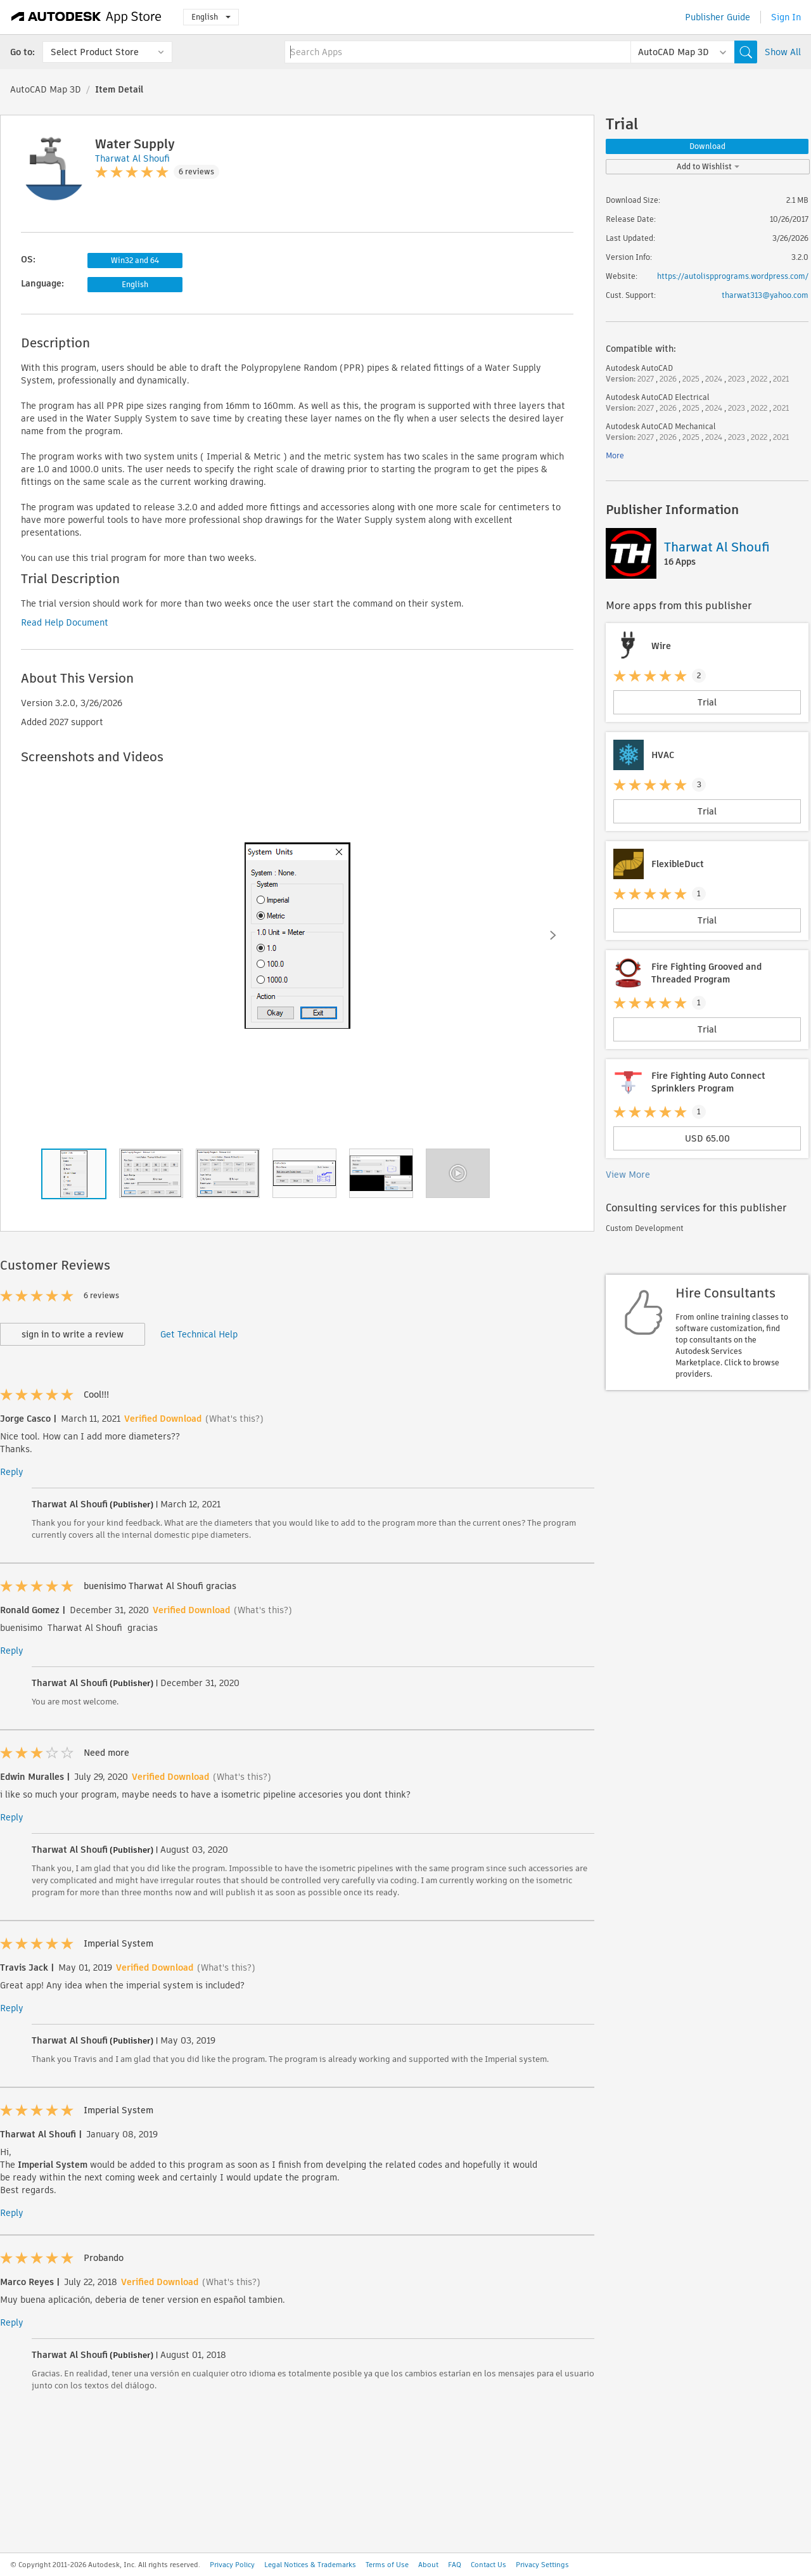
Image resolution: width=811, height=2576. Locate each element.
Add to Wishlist (708, 166)
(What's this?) (234, 1418)
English (211, 16)
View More (628, 1174)
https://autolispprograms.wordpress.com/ (732, 276)
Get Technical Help (199, 1334)
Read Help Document (64, 622)
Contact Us (488, 2565)
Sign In (786, 17)
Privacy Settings (542, 2565)
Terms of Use (387, 2565)
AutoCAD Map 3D (45, 89)
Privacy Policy (232, 2565)
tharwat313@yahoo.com (765, 295)
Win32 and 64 (135, 260)
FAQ (454, 2565)
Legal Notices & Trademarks (310, 2565)
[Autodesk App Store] (86, 17)
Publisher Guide (717, 17)
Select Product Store (95, 52)
